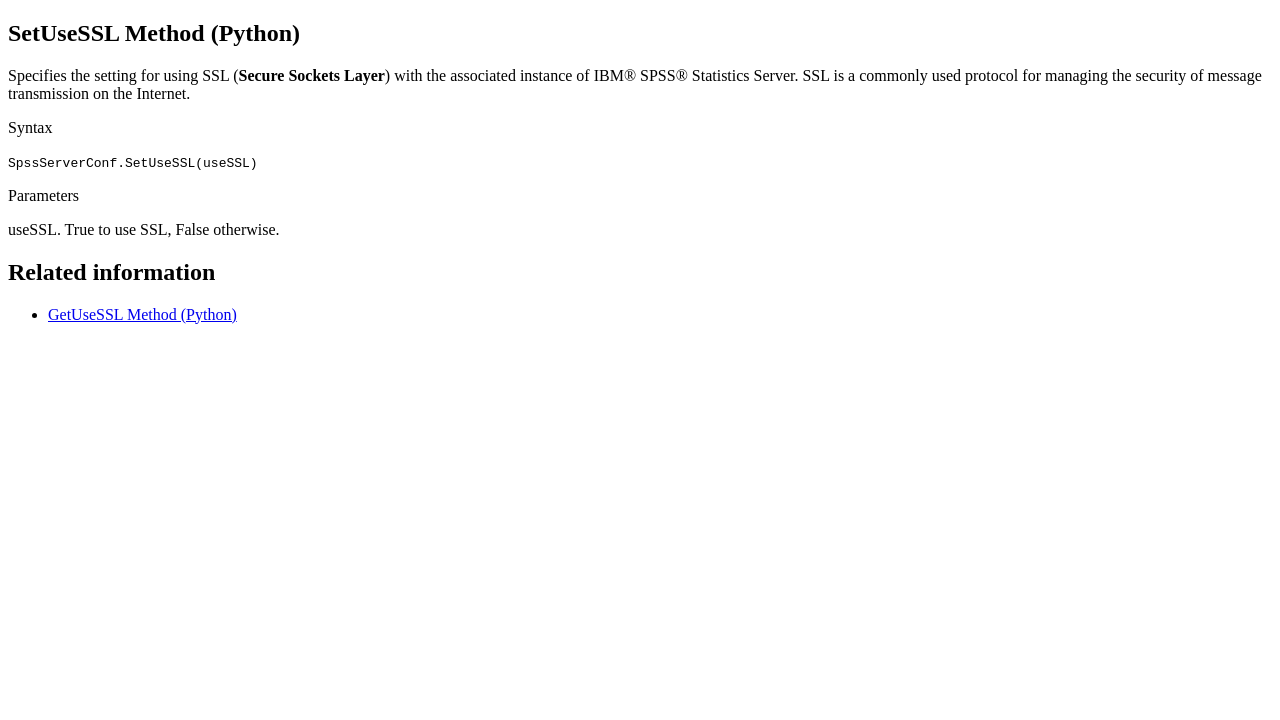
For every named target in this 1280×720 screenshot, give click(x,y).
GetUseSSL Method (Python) (142, 314)
